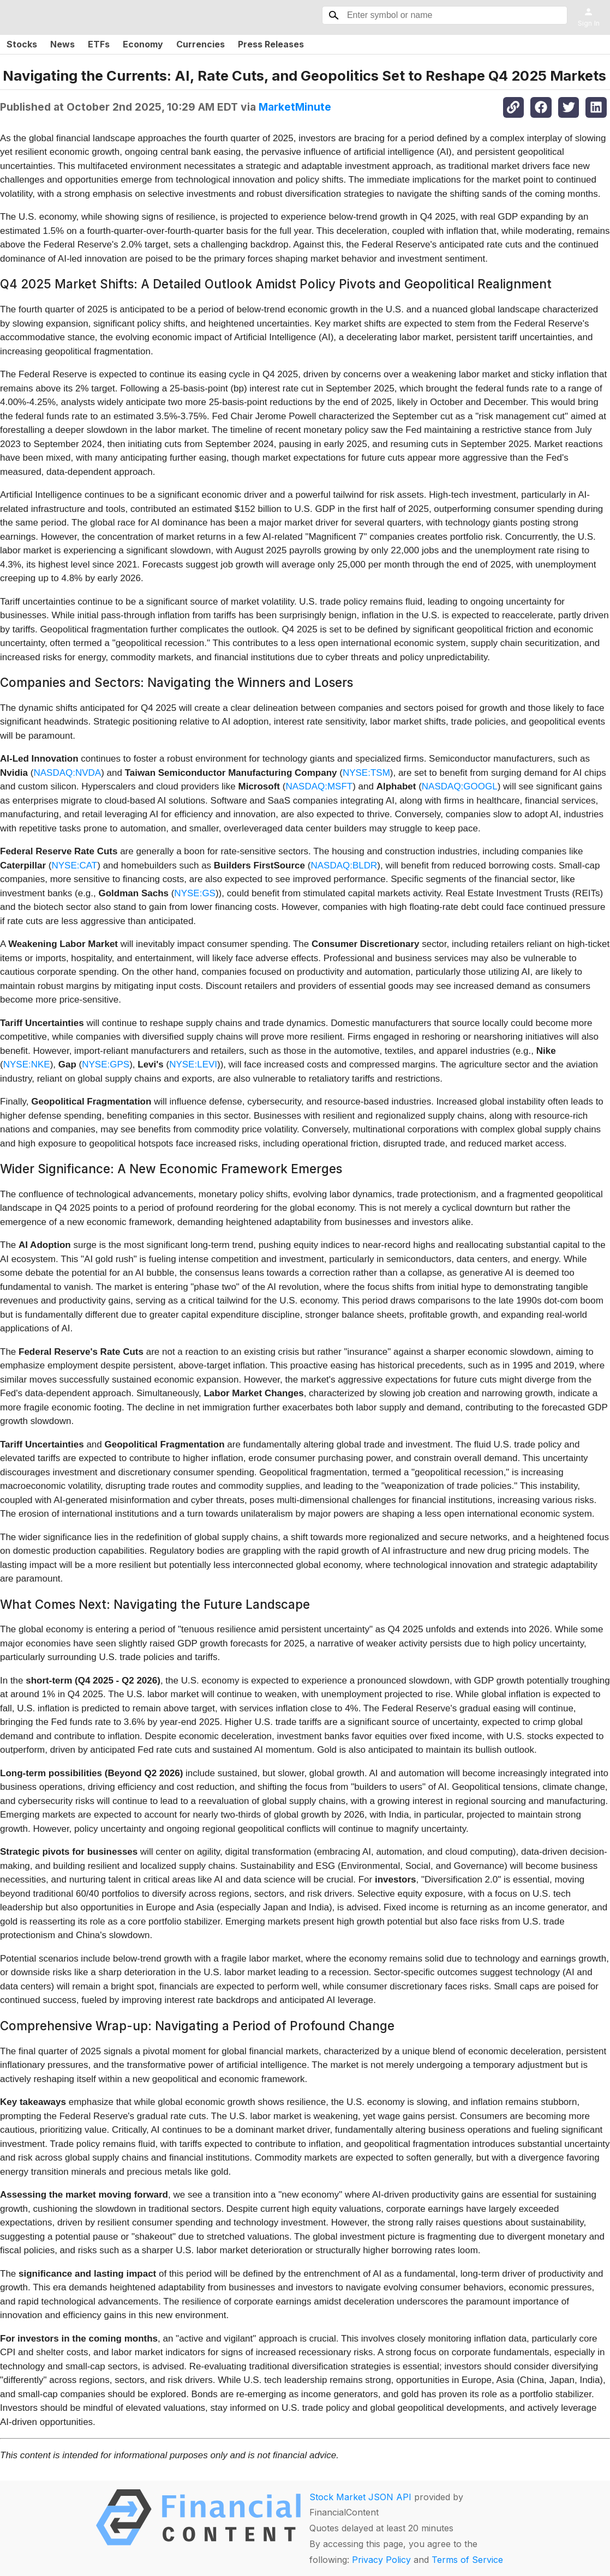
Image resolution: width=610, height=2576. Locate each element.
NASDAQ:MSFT (318, 786)
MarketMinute (295, 106)
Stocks (22, 44)
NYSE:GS (195, 893)
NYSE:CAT (74, 865)
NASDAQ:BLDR (343, 865)
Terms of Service (467, 2559)
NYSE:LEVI (193, 1064)
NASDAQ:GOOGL (460, 786)
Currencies (200, 44)
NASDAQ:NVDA (67, 773)
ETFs (99, 44)
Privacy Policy (381, 2559)
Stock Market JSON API (360, 2496)
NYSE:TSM (366, 773)
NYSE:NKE (26, 1064)
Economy (143, 44)
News (62, 44)
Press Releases (271, 44)
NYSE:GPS (105, 1064)
